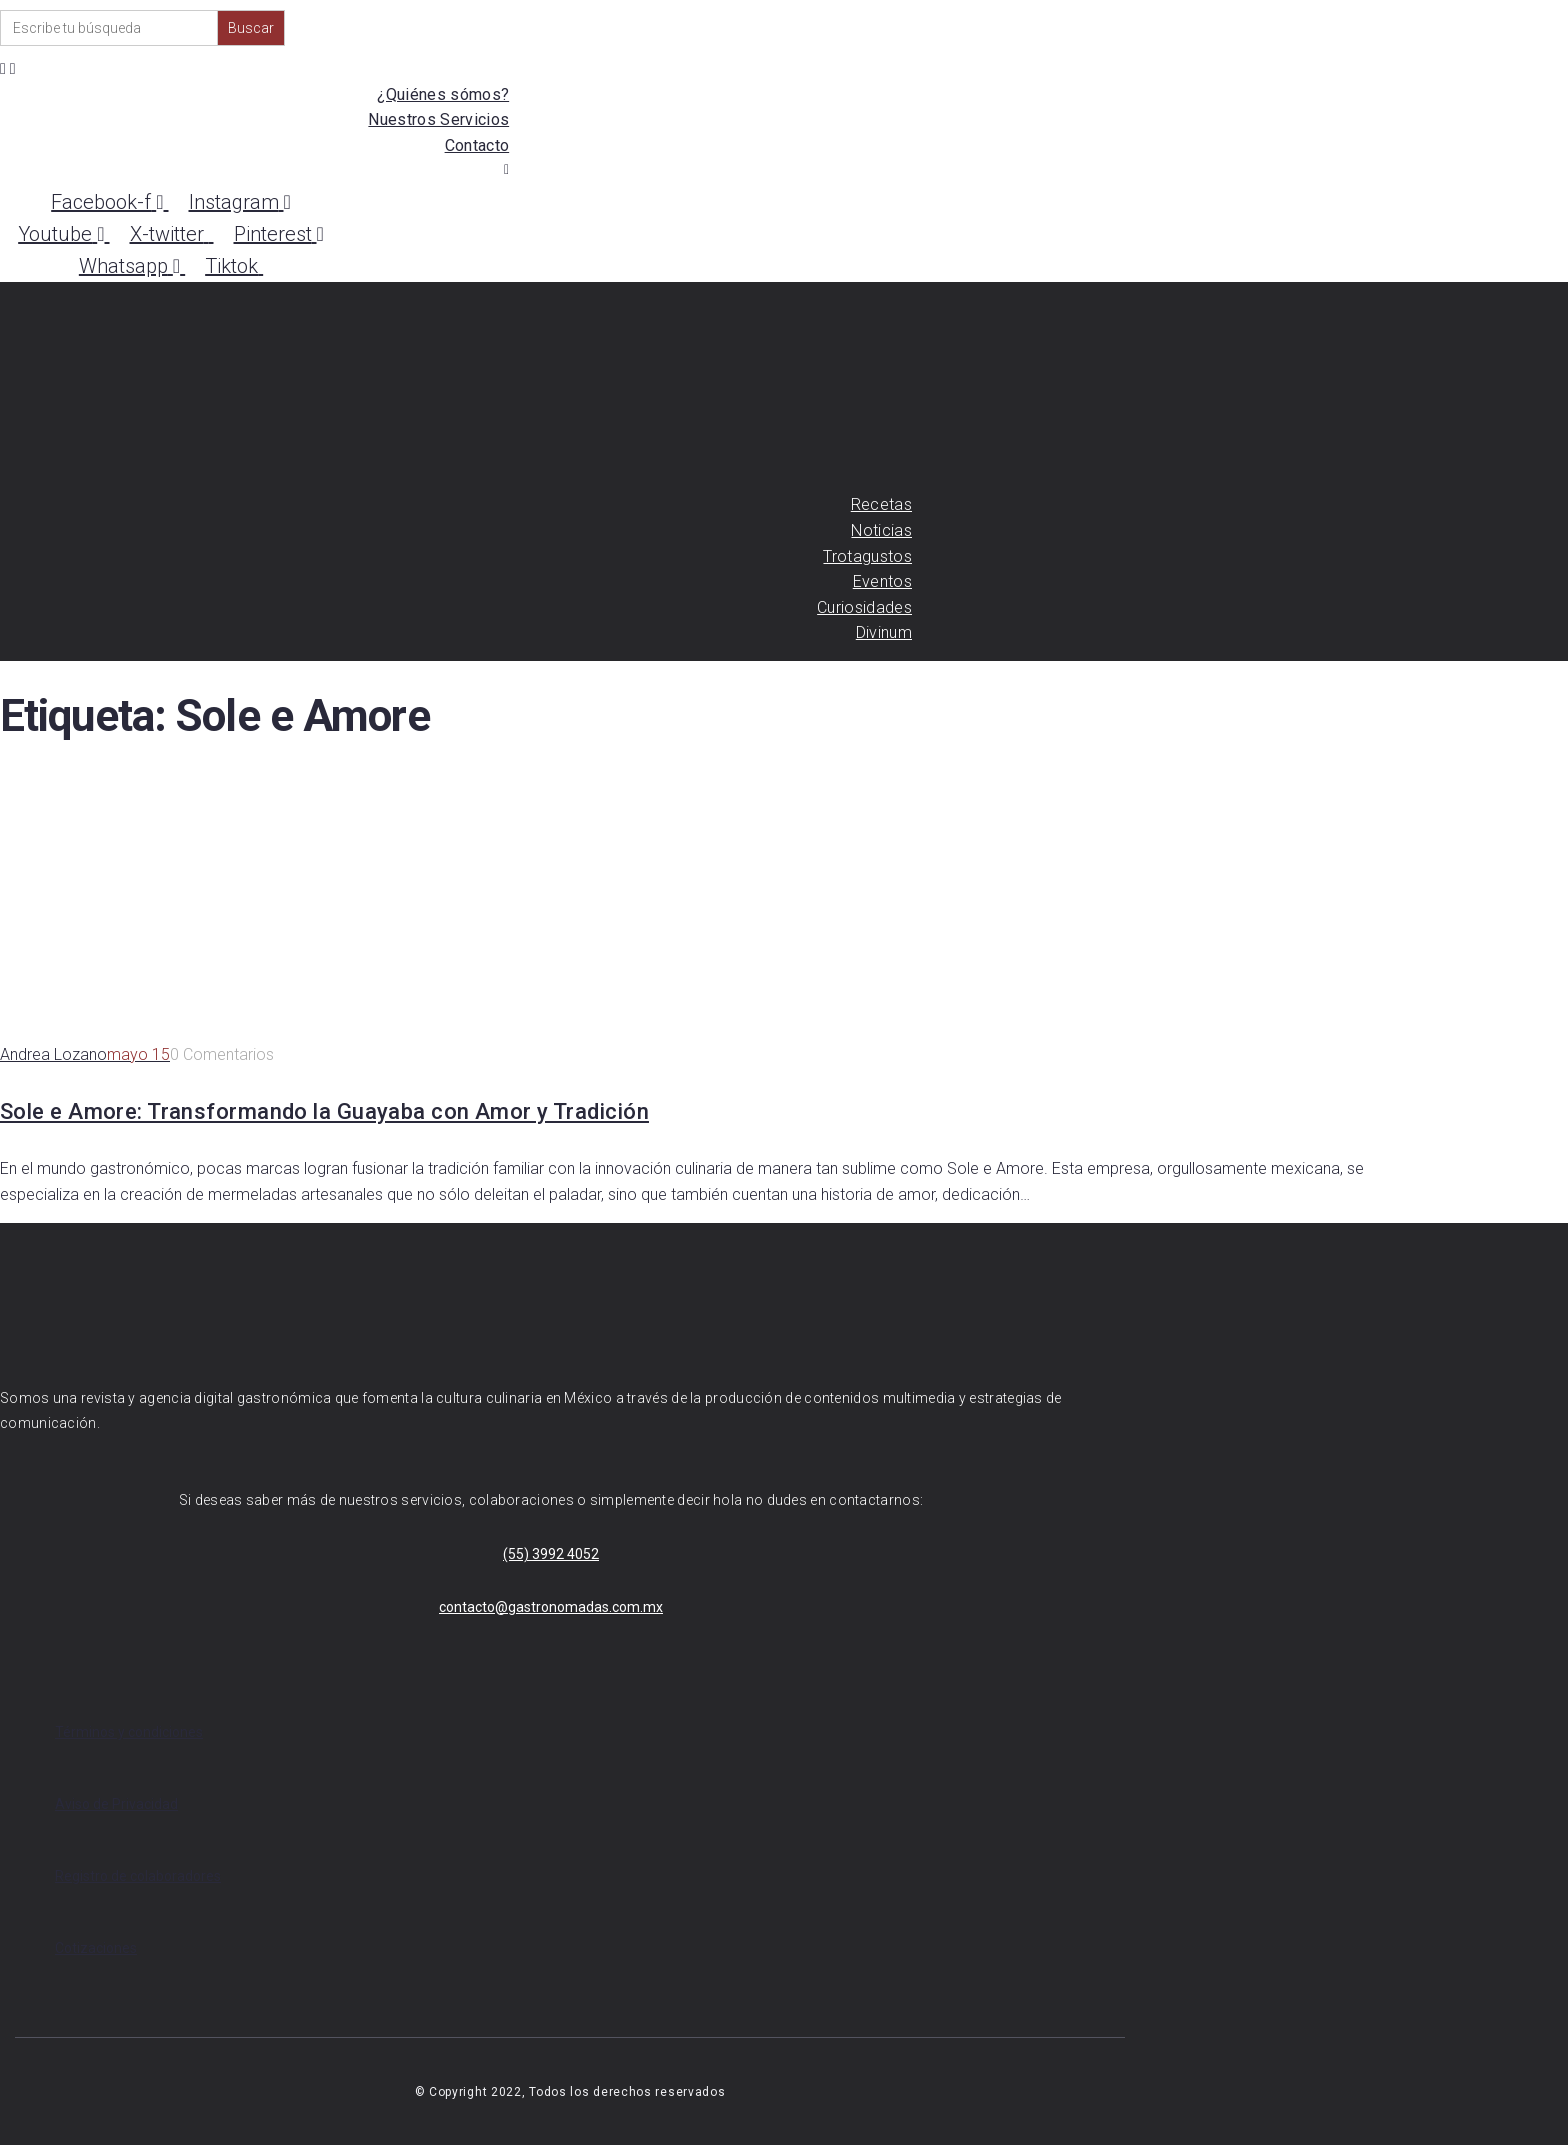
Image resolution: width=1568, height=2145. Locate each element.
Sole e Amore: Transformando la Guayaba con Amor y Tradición (324, 1111)
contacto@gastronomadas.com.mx (551, 1607)
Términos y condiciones (129, 1732)
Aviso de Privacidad (116, 1804)
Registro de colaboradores (138, 1876)
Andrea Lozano (53, 1054)
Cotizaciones (96, 1948)
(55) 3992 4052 (551, 1554)
